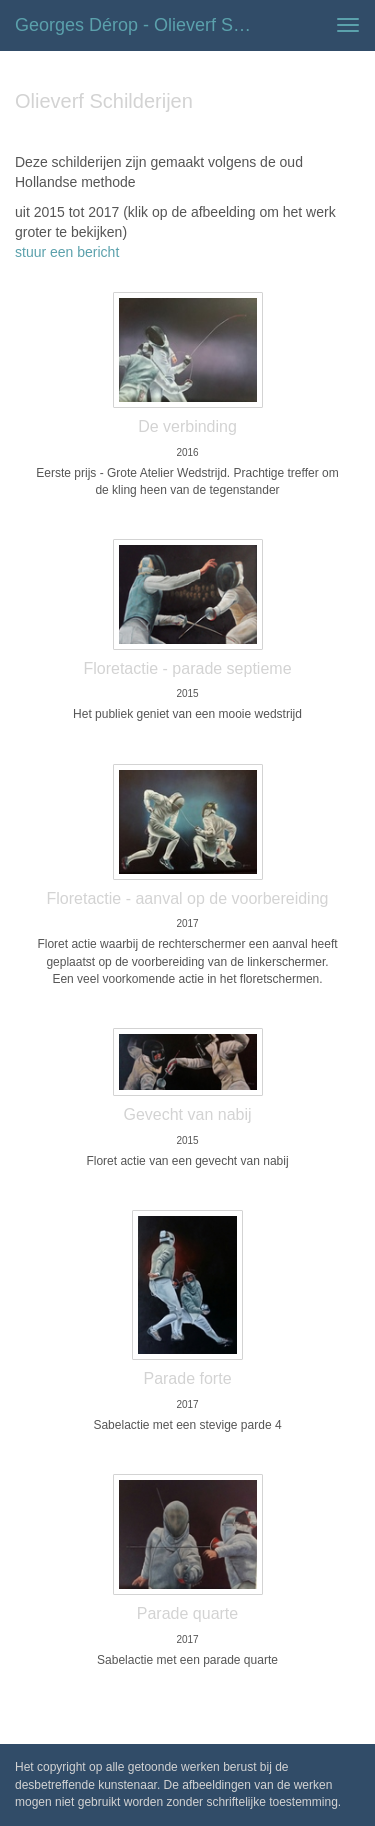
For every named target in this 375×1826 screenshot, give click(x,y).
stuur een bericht (67, 252)
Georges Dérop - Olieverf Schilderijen (143, 25)
